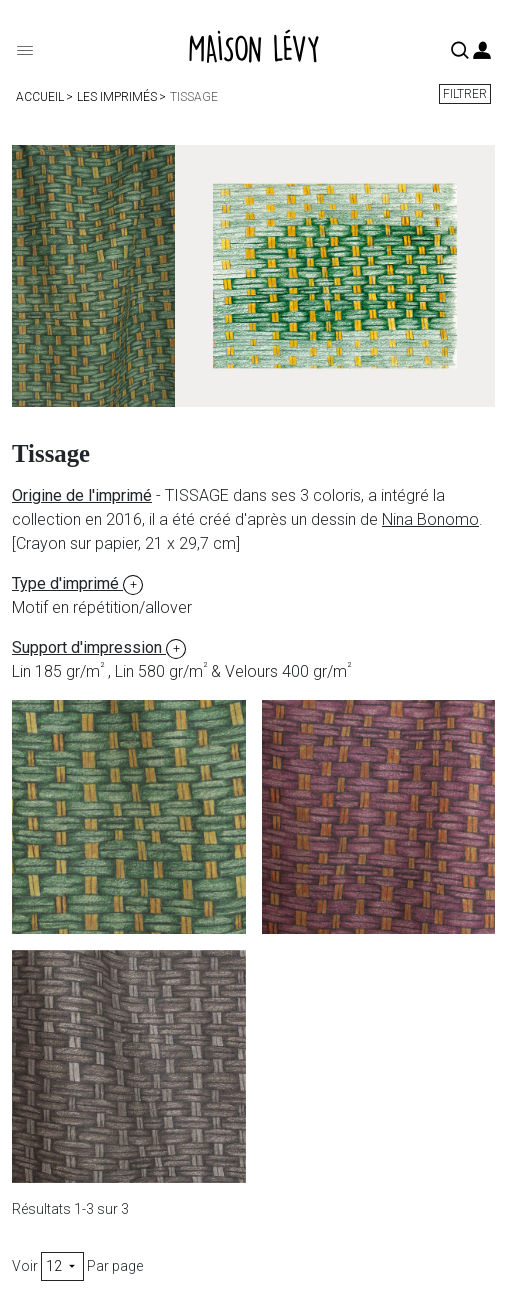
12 (62, 1266)
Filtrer (465, 94)
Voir (25, 1266)
